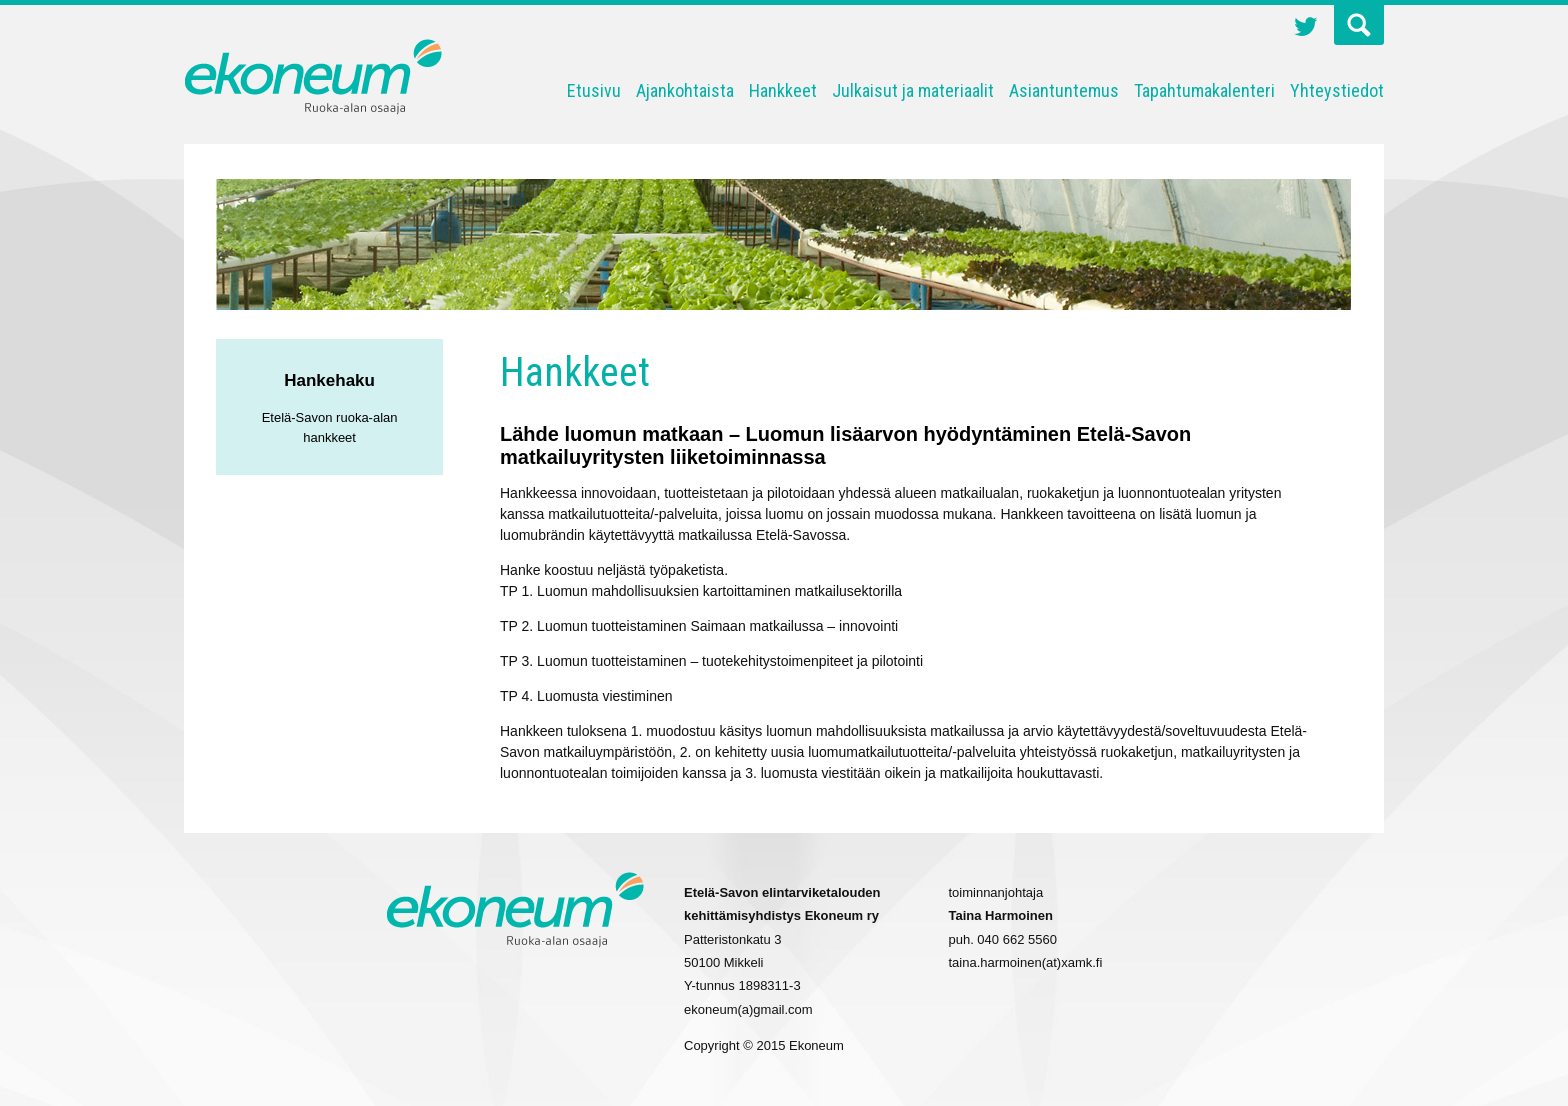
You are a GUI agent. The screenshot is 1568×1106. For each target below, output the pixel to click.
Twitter (1306, 29)
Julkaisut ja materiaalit (913, 90)
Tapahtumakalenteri (1204, 90)
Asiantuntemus (1064, 90)
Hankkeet (783, 90)
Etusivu (594, 90)
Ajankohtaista (685, 90)
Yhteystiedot (1337, 90)
